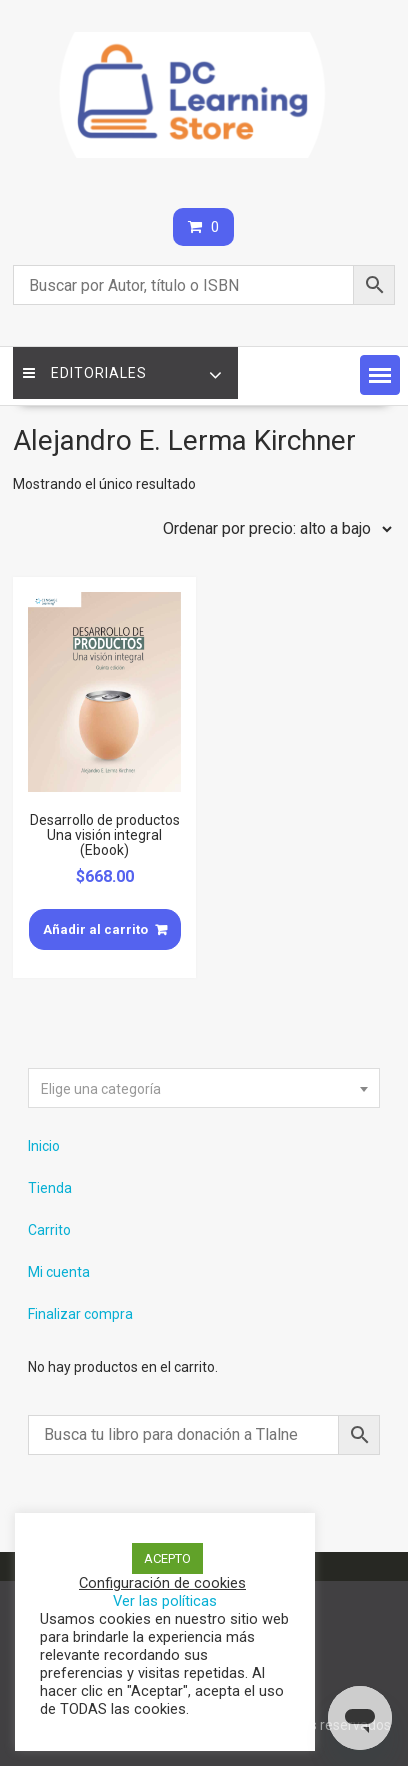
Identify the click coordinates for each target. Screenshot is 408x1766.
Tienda (50, 1188)
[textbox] (204, 1089)
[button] (380, 375)
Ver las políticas (165, 1601)
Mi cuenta (59, 1272)
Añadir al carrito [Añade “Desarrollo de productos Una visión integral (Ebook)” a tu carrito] (95, 929)
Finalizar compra (80, 1314)
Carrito (49, 1230)
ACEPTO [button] (167, 1558)
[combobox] (204, 1088)
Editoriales (85, 373)
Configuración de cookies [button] (162, 1583)
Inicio (44, 1146)
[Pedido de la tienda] (273, 529)
